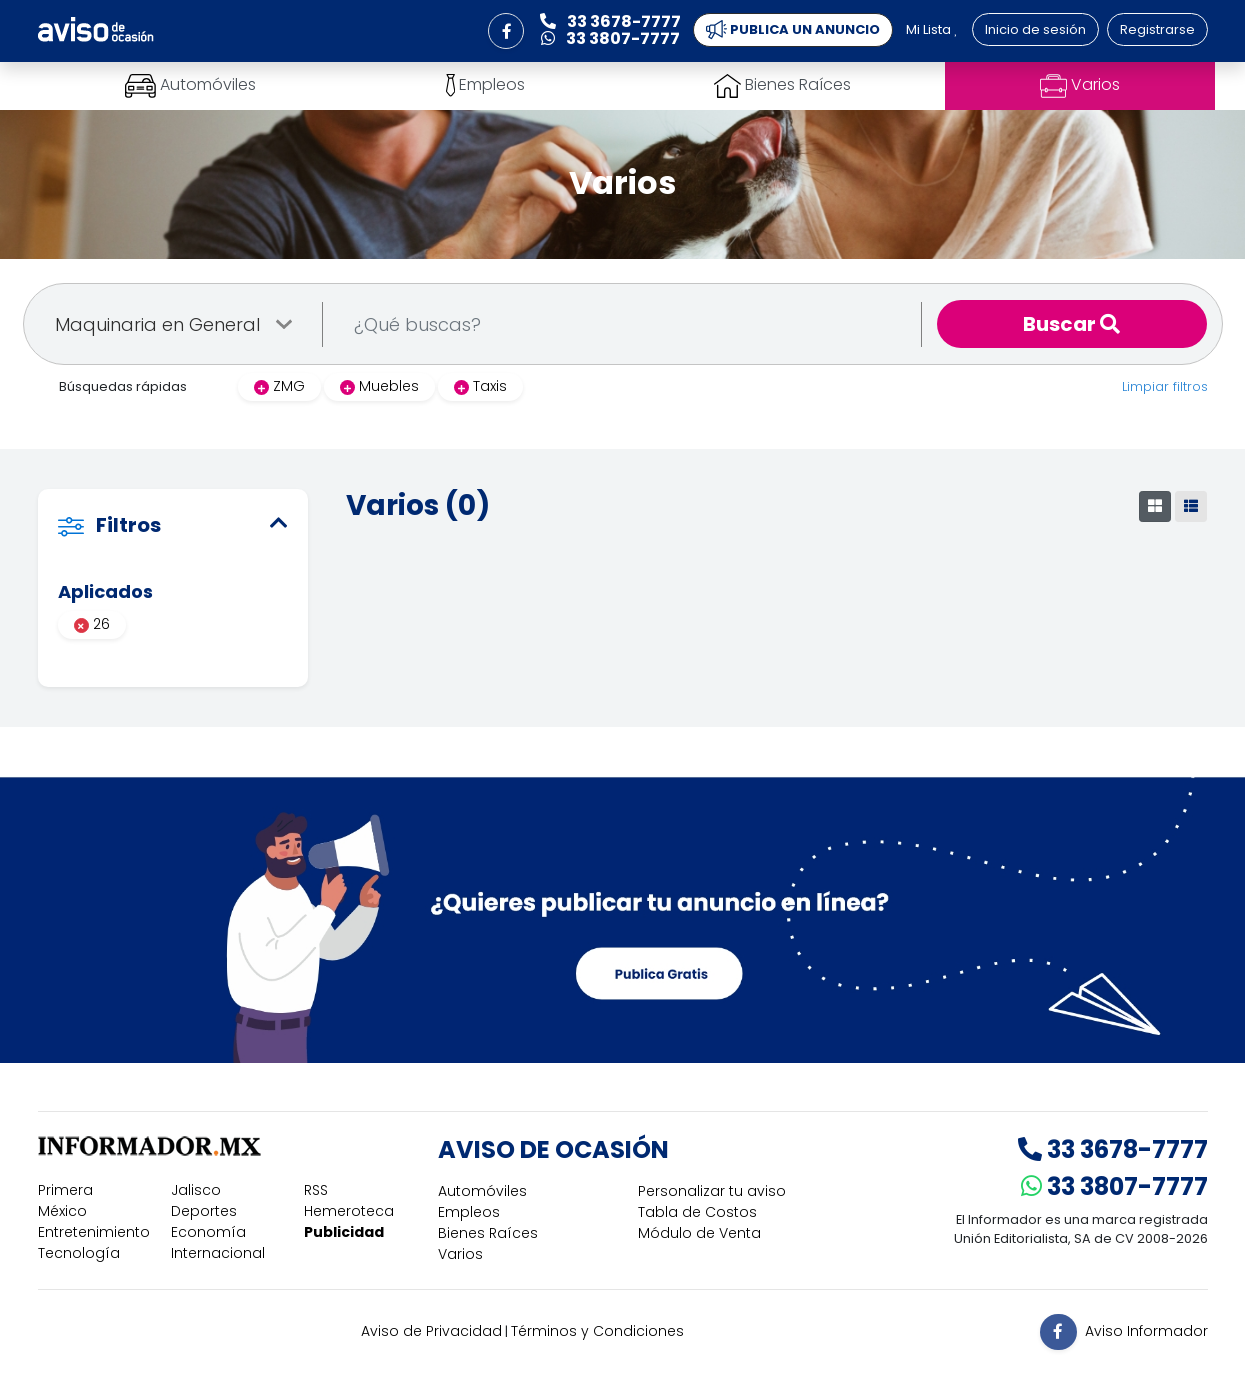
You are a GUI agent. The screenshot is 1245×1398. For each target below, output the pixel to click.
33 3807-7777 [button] (610, 38)
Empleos (469, 1212)
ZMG (279, 386)
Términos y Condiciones (597, 1331)
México (62, 1211)
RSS (316, 1190)
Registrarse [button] (1157, 29)
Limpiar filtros (1165, 386)
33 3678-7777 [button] (610, 21)
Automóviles (482, 1191)
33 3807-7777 (1114, 1186)
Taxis (480, 386)
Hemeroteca (349, 1211)
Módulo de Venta (699, 1233)
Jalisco (196, 1190)
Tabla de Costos (697, 1212)
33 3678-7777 (1113, 1149)
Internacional (218, 1253)
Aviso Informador (1146, 1330)
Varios (460, 1254)
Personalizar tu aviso (712, 1191)
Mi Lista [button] (932, 29)
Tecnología (79, 1253)
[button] (506, 31)
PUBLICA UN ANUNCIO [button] (793, 30)
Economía (208, 1232)
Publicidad (344, 1232)
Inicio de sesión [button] (1035, 29)
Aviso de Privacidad (431, 1331)
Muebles (379, 386)
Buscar (1071, 324)
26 (92, 624)
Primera (65, 1190)
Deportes (204, 1211)
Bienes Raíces (488, 1233)
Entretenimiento (94, 1232)
